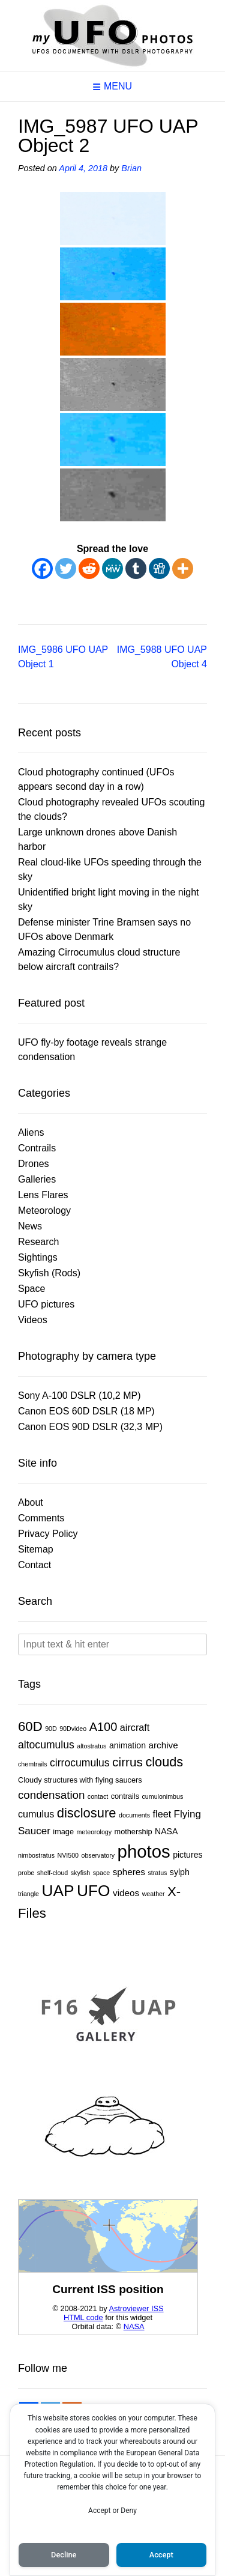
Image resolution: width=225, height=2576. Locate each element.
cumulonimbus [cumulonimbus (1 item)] (163, 1796)
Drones (33, 1164)
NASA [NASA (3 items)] (166, 1831)
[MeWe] (112, 568)
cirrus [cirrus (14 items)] (127, 1762)
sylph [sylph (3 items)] (180, 1872)
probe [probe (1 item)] (26, 1872)
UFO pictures (46, 1304)
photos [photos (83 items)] (144, 1851)
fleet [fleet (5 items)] (162, 1813)
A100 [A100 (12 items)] (103, 1726)
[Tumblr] (135, 568)
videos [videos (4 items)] (126, 1893)
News (30, 1226)
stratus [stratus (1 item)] (157, 1872)
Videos (32, 1320)
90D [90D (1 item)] (51, 1728)
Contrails (37, 1148)
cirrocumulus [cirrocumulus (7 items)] (80, 1763)
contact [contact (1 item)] (98, 1796)
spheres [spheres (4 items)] (129, 1872)
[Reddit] (89, 568)
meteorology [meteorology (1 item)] (94, 1831)
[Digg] (159, 568)
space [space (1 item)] (101, 1872)
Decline (63, 2554)
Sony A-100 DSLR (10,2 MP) (79, 1395)
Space (31, 1288)
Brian (131, 168)
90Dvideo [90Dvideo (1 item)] (72, 1728)
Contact (34, 1565)
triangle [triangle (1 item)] (28, 1893)
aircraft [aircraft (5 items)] (134, 1727)
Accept (161, 2554)
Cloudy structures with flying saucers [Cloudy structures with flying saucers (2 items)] (80, 1779)
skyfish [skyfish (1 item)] (81, 1872)
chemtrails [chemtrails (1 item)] (32, 1764)
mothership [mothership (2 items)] (133, 1831)
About (30, 1502)
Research (38, 1242)
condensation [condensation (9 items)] (51, 1795)
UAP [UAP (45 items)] (57, 1891)
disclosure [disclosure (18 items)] (86, 1812)
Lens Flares (43, 1195)
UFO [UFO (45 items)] (93, 1891)
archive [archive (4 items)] (163, 1745)
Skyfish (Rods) (49, 1273)
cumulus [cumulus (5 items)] (36, 1813)
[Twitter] (65, 568)
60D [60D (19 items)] (30, 1726)
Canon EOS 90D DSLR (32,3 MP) (90, 1427)
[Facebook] (42, 568)
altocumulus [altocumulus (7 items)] (46, 1745)
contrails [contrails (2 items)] (125, 1796)
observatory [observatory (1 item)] (98, 1855)
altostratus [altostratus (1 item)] (91, 1746)
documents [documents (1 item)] (134, 1815)
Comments (41, 1518)
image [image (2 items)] (63, 1831)
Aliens (31, 1132)
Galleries (37, 1179)
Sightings (38, 1257)
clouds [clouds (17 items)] (164, 1761)
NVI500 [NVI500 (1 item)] (68, 1855)
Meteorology (44, 1210)
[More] (182, 568)
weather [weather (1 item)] (153, 1893)
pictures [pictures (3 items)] (187, 1854)
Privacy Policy (48, 1534)
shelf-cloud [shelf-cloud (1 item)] (52, 1872)
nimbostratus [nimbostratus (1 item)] (36, 1855)
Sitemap (35, 1549)
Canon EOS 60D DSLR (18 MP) (86, 1411)
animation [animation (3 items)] (127, 1745)
